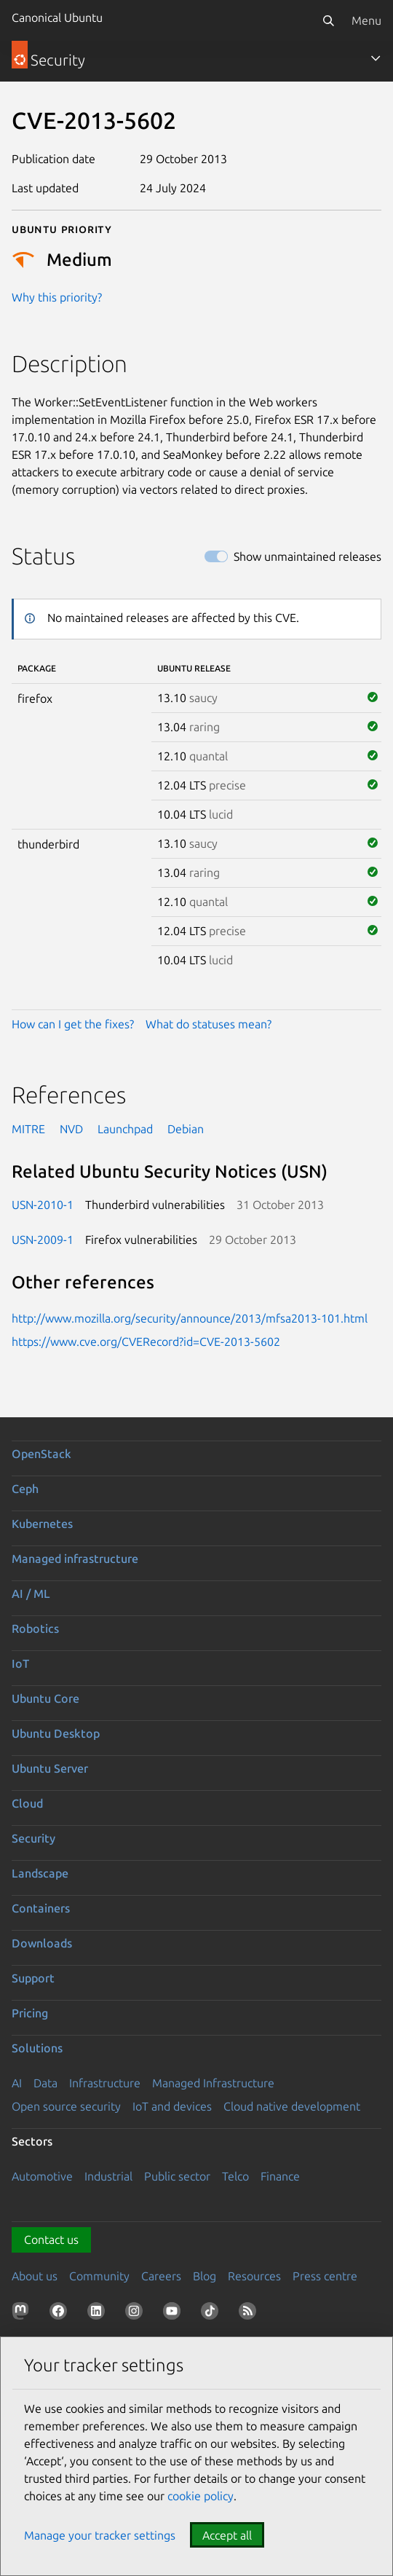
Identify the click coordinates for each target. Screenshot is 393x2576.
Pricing (30, 2013)
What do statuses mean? (208, 1024)
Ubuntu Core (45, 1698)
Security (33, 1838)
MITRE (28, 1128)
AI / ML (31, 1593)
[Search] (328, 20)
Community (99, 2275)
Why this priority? (57, 297)
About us (34, 2275)
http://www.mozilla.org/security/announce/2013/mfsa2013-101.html (190, 1318)
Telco (235, 2176)
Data (45, 2082)
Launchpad (125, 1128)
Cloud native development (291, 2106)
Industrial (108, 2176)
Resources (254, 2275)
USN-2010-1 (43, 1204)
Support (33, 1978)
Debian (185, 1128)
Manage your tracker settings (99, 2535)
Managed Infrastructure (213, 2082)
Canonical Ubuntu (57, 17)
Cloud (27, 1803)
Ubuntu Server (50, 1768)
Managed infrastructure (75, 1558)
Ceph (25, 1488)
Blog (204, 2275)
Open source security (66, 2106)
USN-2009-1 (43, 1239)
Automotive (42, 2176)
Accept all (227, 2535)
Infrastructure (104, 2082)
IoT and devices (172, 2106)
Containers (41, 1908)
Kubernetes (42, 1523)
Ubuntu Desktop (56, 1733)
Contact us (51, 2239)
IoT (20, 1663)
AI (17, 2082)
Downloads (42, 1943)
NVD (71, 1128)
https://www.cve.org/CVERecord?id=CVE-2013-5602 (146, 1341)
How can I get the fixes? (73, 1024)
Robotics (35, 1628)
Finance (280, 2176)
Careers (161, 2275)
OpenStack (41, 1453)
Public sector (177, 2176)
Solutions (37, 2048)
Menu (366, 20)
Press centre (325, 2275)
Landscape (40, 1873)
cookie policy (200, 2495)
